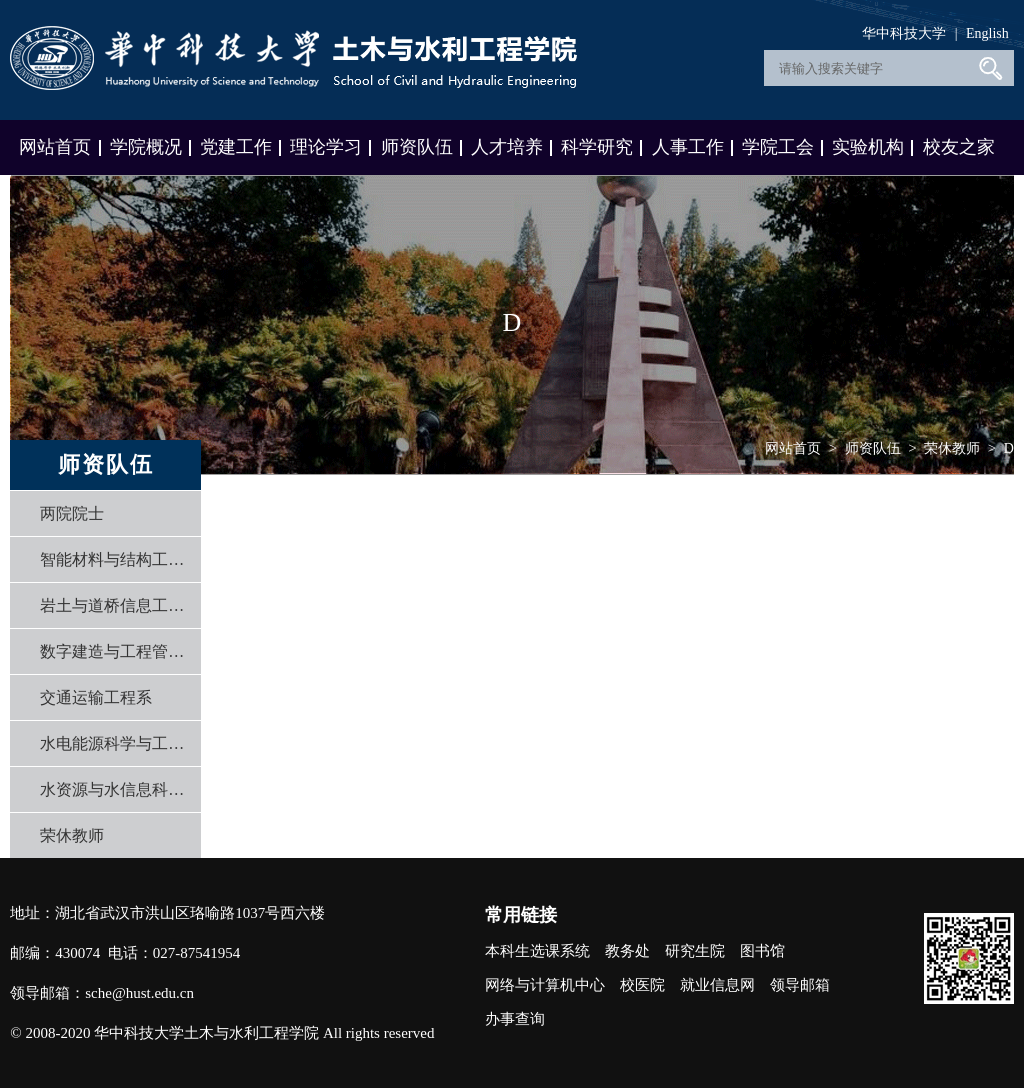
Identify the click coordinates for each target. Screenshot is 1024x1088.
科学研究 (597, 147)
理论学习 (326, 147)
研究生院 (695, 951)
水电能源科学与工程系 (115, 743)
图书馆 (762, 951)
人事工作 (688, 147)
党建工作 (236, 147)
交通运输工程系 (96, 697)
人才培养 (507, 147)
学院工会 (778, 147)
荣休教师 (72, 835)
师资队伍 (417, 147)
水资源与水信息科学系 (115, 789)
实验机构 (868, 147)
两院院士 (72, 513)
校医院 (642, 985)
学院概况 (146, 147)
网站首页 (55, 147)
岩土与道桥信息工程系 (115, 605)
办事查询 (515, 1019)
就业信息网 (717, 985)
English (987, 33)
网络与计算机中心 (545, 985)
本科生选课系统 (537, 951)
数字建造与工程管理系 (115, 651)
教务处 (627, 951)
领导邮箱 (800, 985)
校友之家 (959, 147)
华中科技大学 (904, 33)
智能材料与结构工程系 (115, 559)
